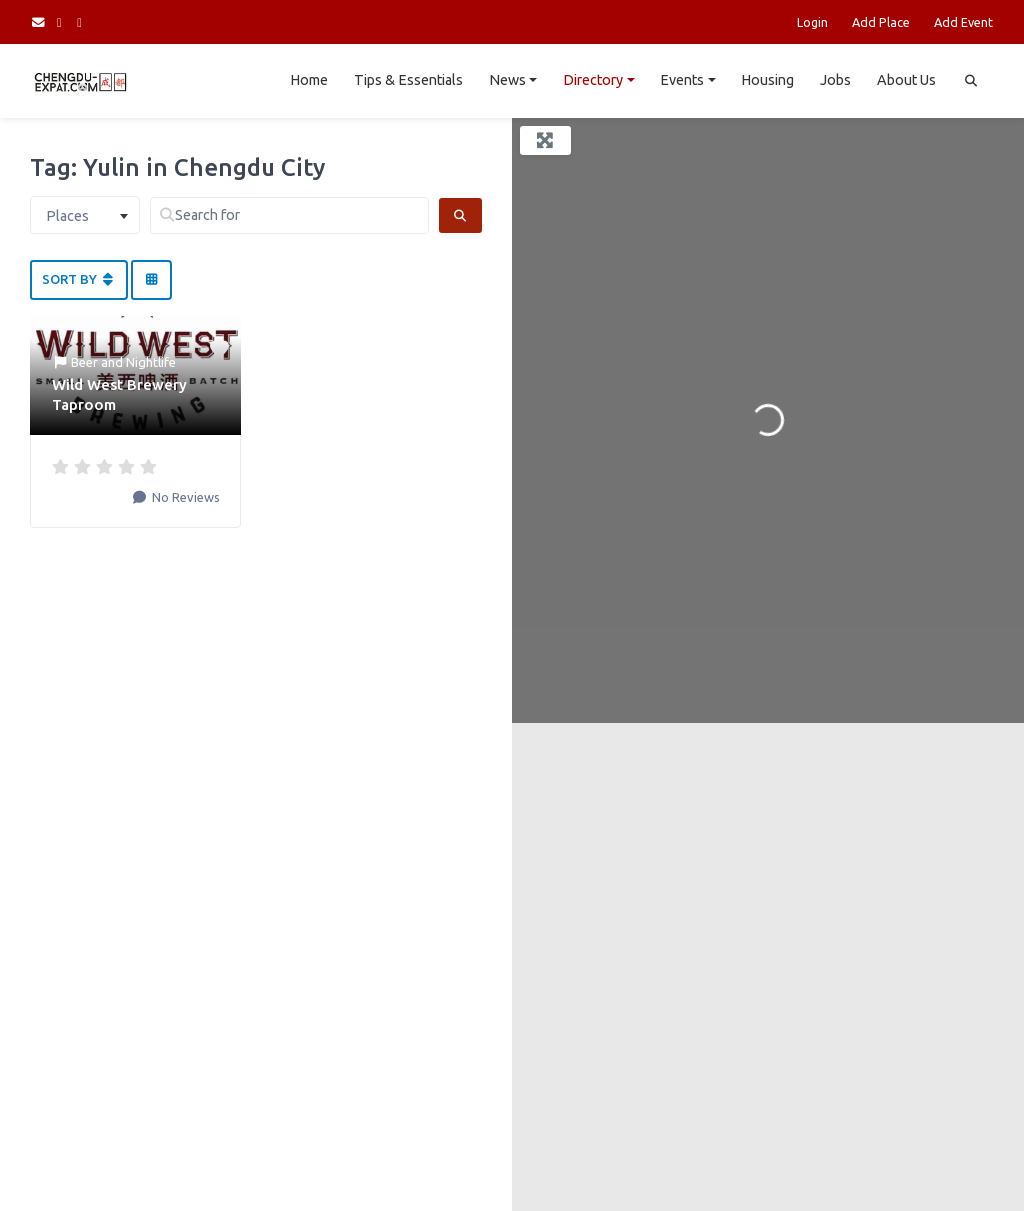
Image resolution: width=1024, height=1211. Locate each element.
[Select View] (151, 280)
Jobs (835, 80)
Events (682, 80)
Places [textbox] (67, 216)
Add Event (963, 22)
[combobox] (85, 215)
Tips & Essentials (408, 80)
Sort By (79, 279)
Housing (767, 80)
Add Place (881, 22)
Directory (593, 80)
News (507, 80)
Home (309, 80)
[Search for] (289, 215)
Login (812, 22)
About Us (906, 80)
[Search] (460, 215)
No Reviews (184, 497)
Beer (84, 362)
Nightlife (151, 362)
